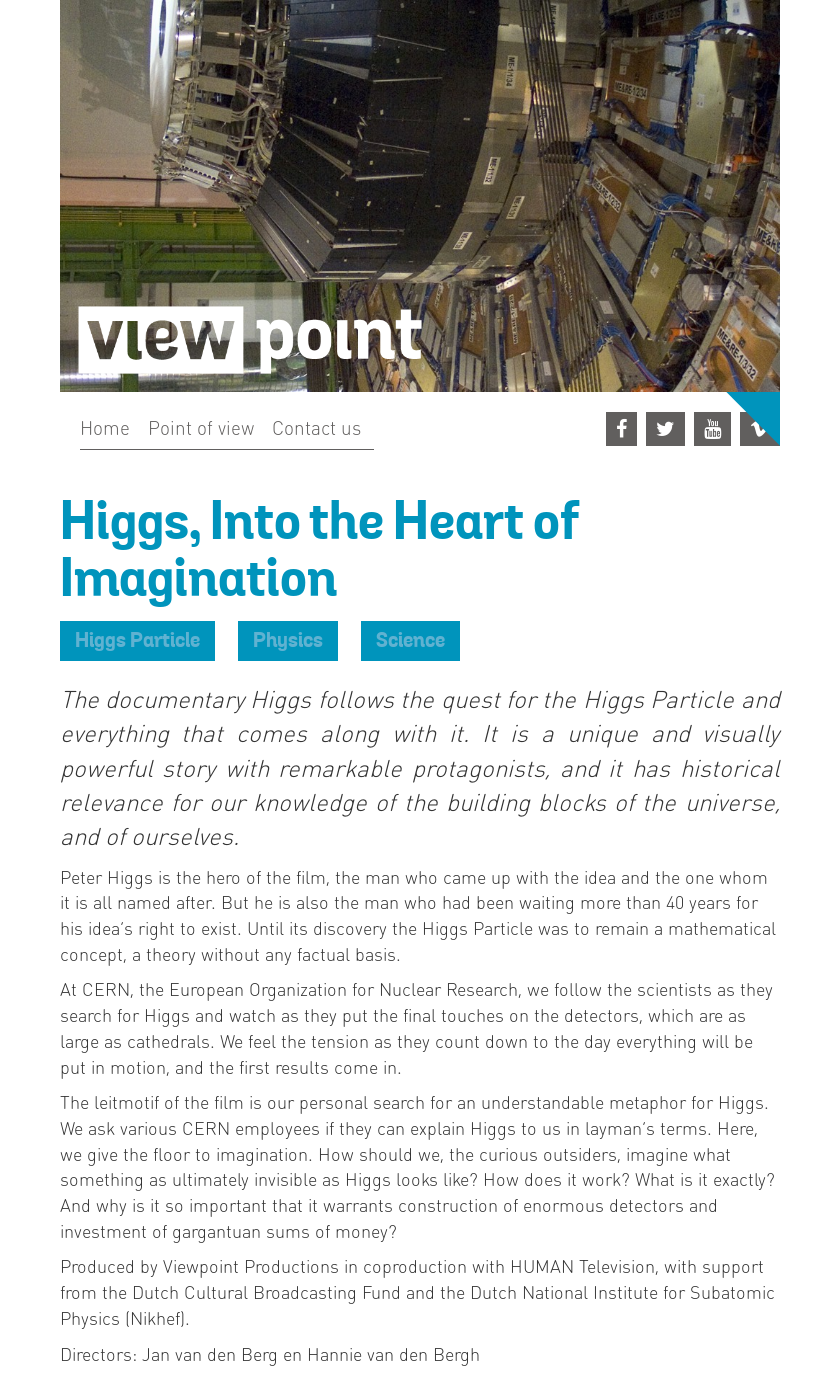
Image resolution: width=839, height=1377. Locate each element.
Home (105, 427)
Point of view (201, 427)
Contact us (316, 427)
